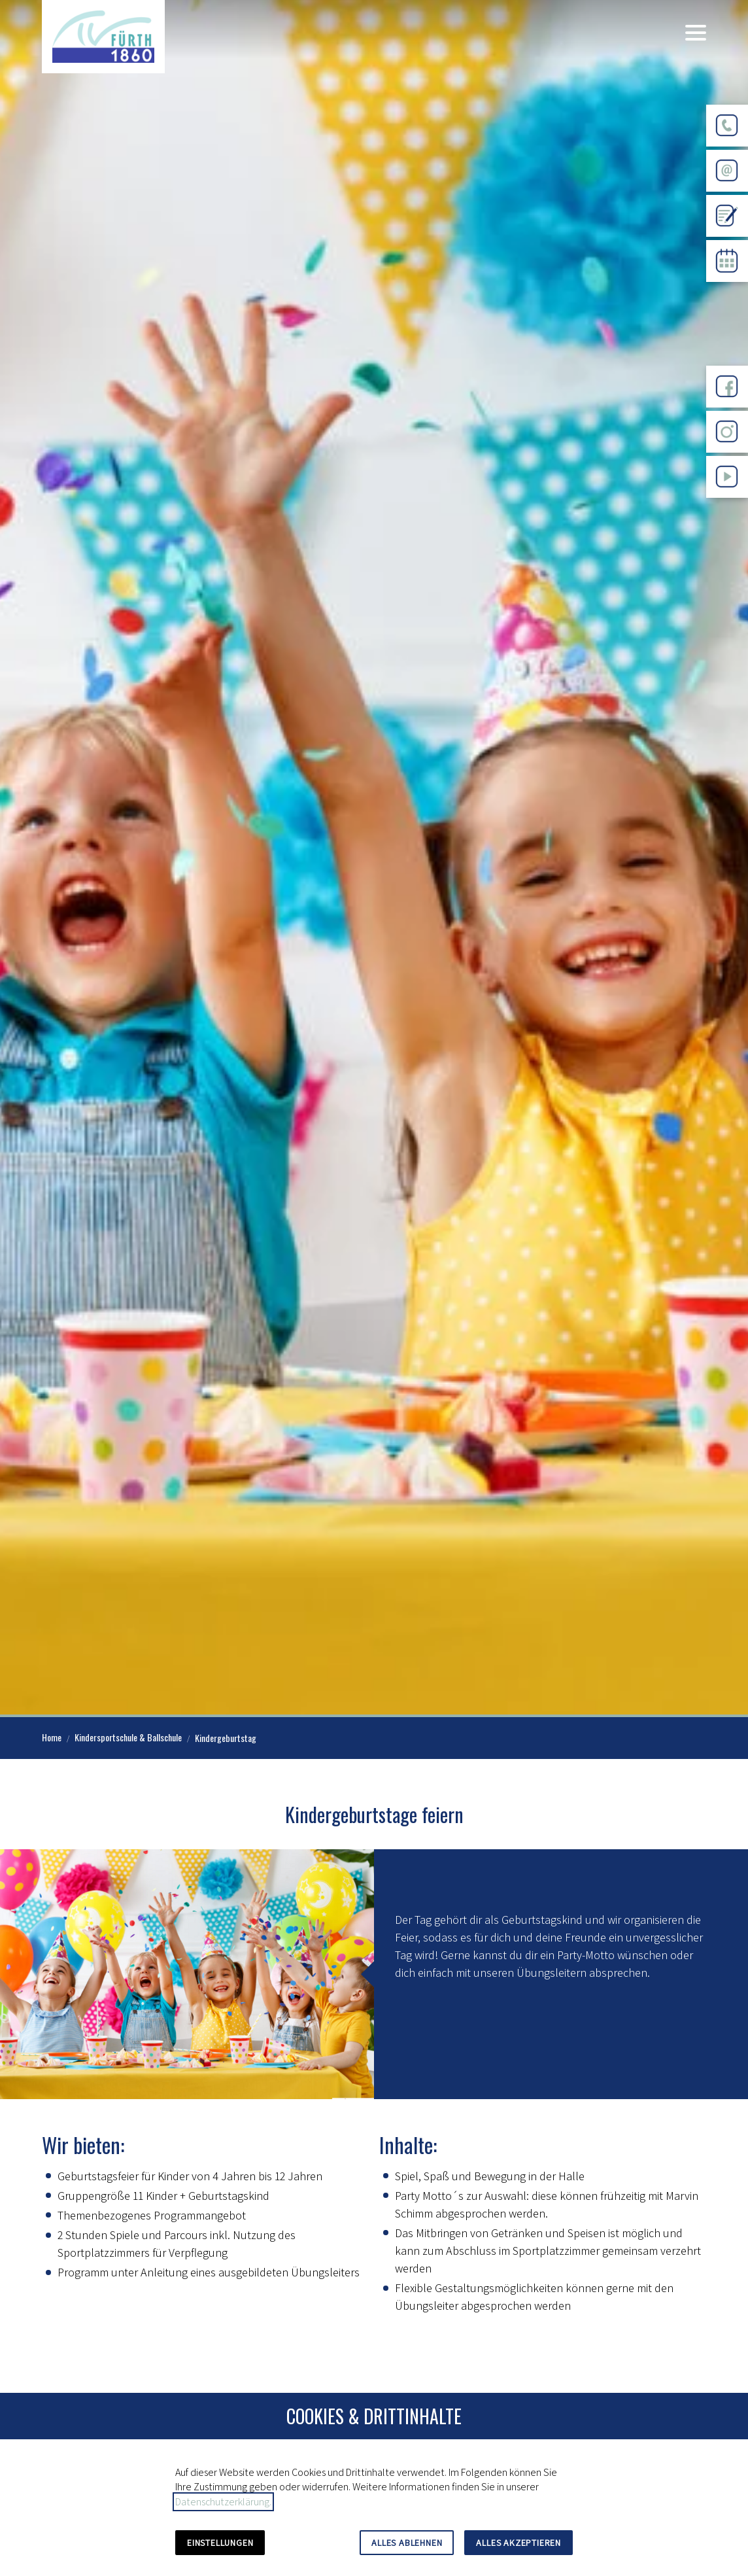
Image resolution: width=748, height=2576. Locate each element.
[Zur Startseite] (103, 36)
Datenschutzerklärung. (223, 2502)
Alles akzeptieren (518, 2543)
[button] (695, 33)
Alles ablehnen (406, 2543)
